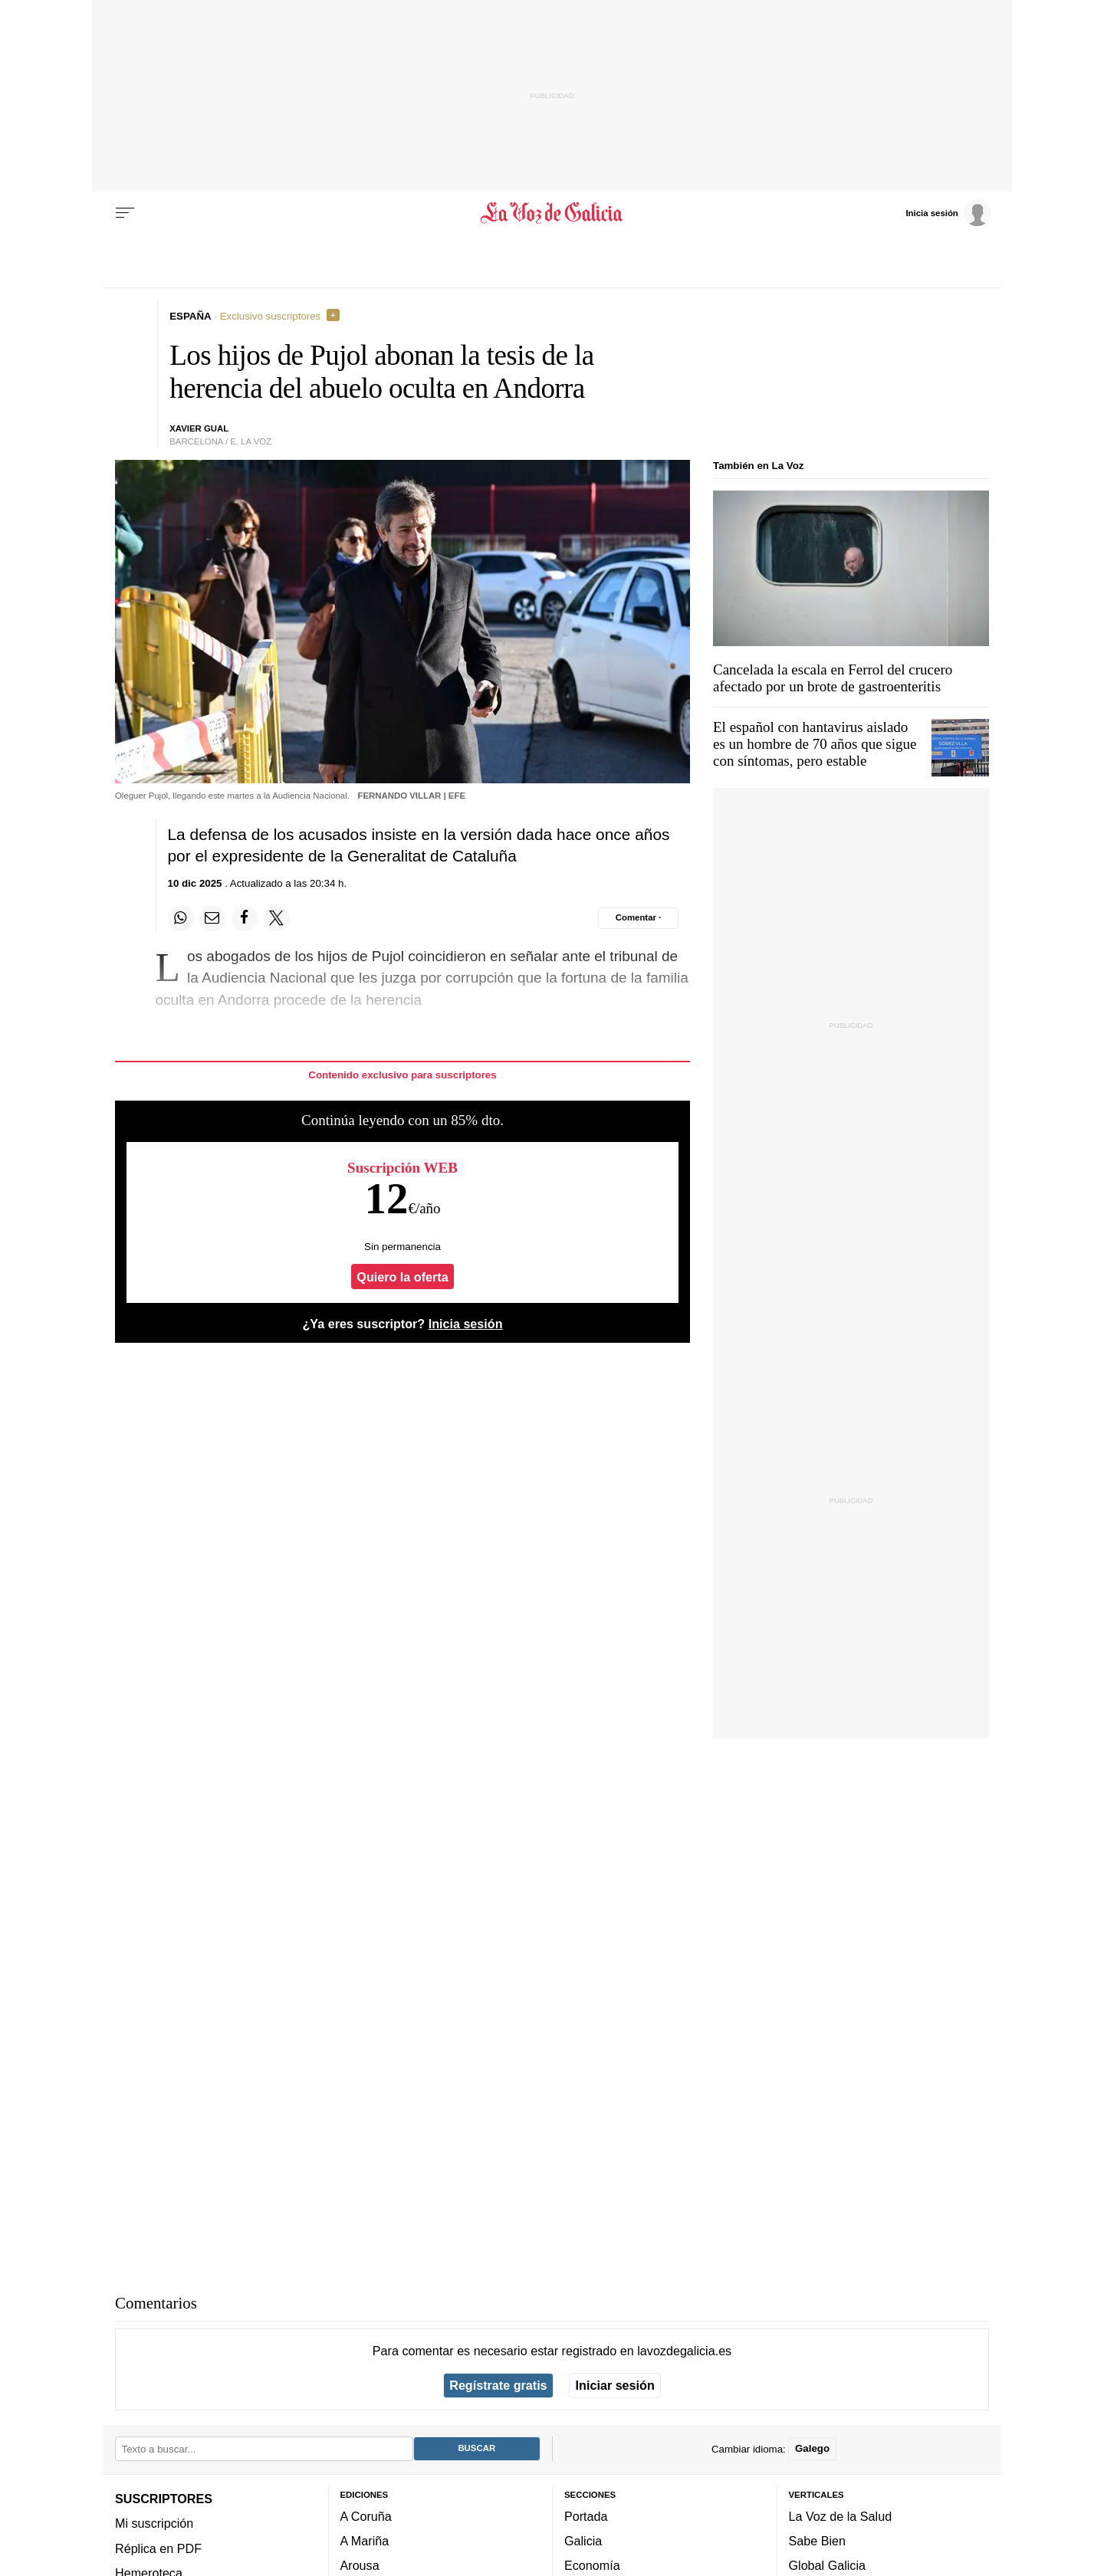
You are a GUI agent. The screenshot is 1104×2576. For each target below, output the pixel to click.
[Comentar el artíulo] (638, 918)
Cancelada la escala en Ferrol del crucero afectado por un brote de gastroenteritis (832, 677)
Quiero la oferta (402, 1277)
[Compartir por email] (212, 918)
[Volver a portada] (552, 213)
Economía (592, 2565)
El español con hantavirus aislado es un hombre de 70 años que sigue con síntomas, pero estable (814, 744)
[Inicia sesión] (947, 212)
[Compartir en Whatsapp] (181, 918)
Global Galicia (827, 2565)
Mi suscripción (154, 2523)
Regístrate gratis (498, 2385)
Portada (586, 2516)
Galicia (583, 2541)
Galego (812, 2448)
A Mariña (364, 2541)
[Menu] (125, 213)
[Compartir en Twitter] (277, 918)
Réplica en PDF (158, 2548)
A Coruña (366, 2516)
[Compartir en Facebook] (245, 918)
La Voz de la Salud (840, 2516)
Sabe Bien (817, 2541)
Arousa (360, 2565)
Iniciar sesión (615, 2385)
